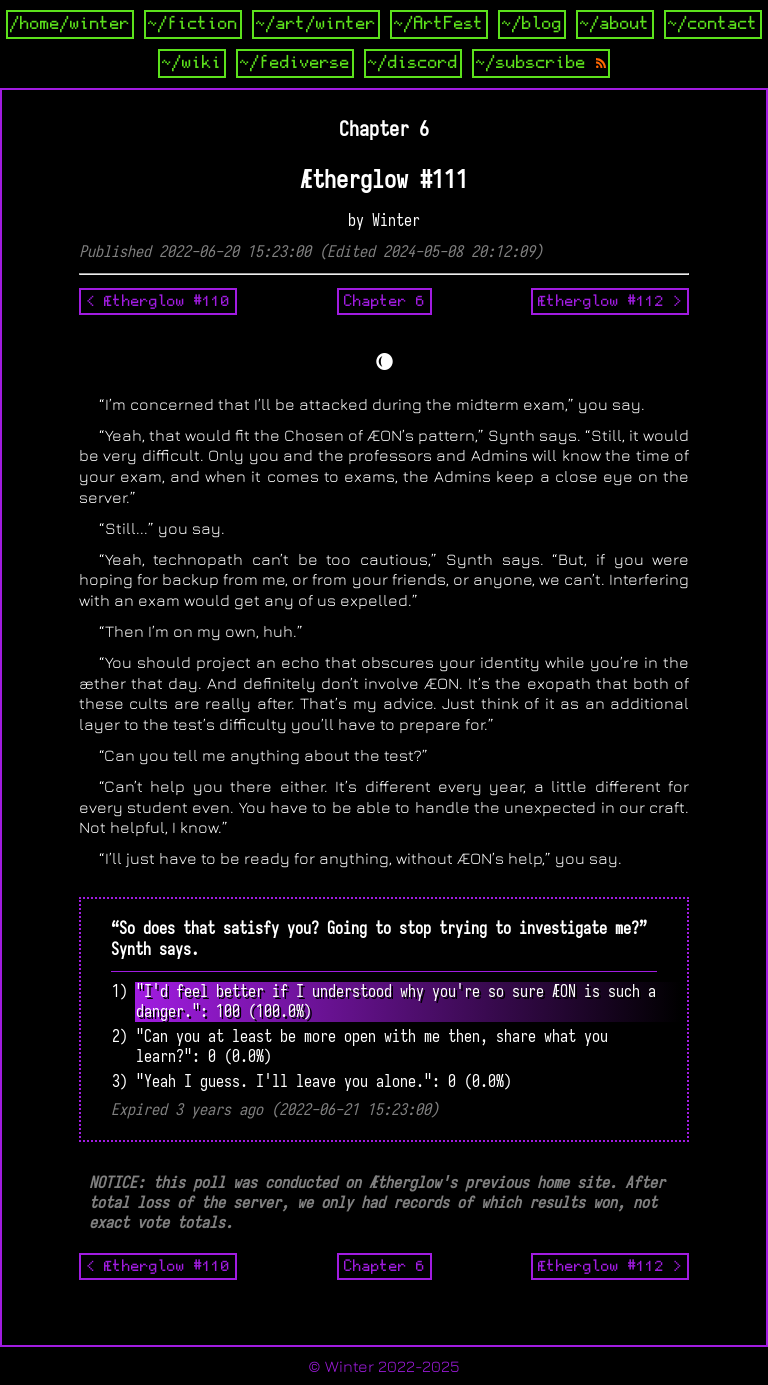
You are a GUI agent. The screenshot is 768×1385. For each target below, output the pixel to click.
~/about (615, 24)
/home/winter (70, 24)
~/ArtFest (439, 24)
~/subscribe (541, 63)
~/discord (413, 63)
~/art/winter (316, 24)
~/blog (532, 24)
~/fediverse (295, 63)
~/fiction (193, 24)
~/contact (713, 24)
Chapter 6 (384, 301)
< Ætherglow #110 (158, 301)
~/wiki (192, 63)
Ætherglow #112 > (610, 301)
